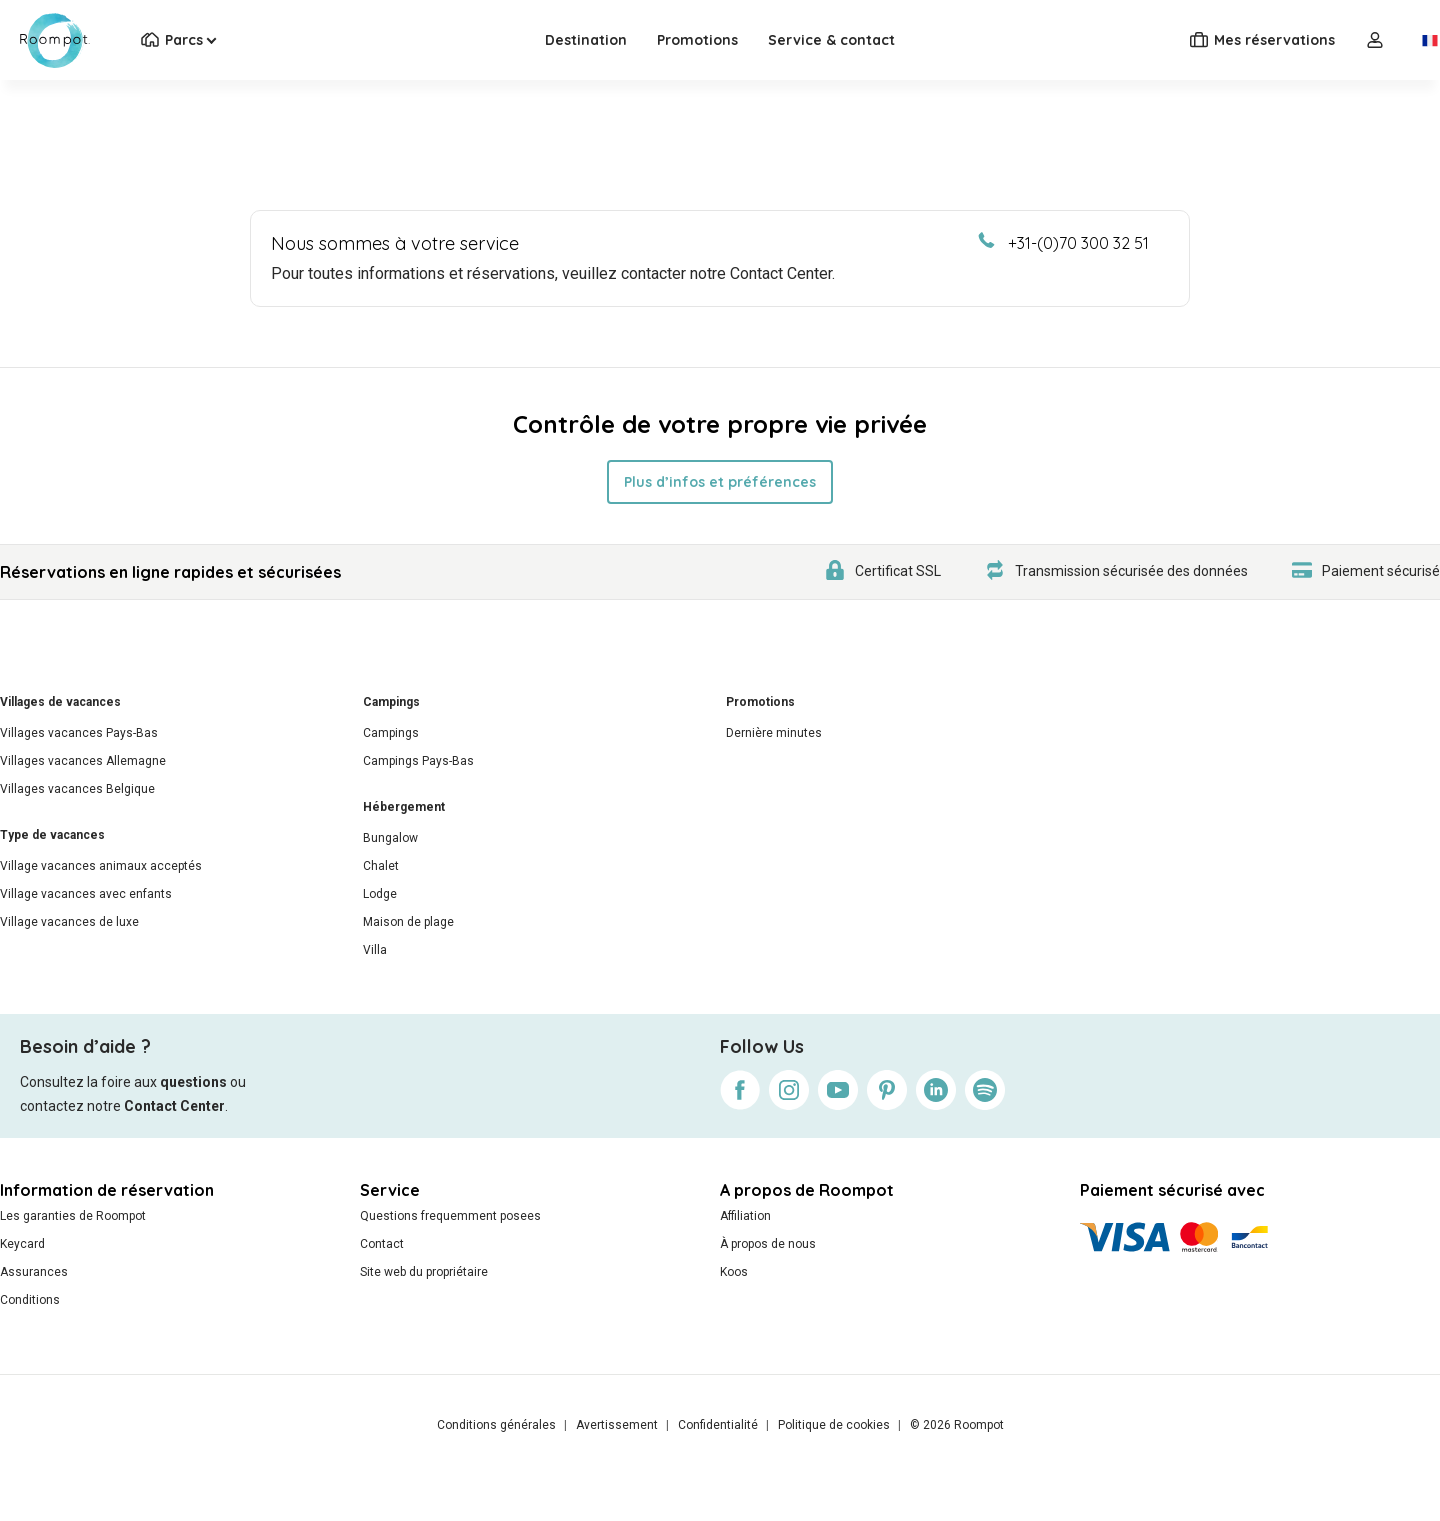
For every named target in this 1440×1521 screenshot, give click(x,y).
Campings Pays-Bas (418, 761)
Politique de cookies (834, 1425)
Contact (382, 1244)
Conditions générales (496, 1425)
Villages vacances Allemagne (83, 761)
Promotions (697, 40)
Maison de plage (408, 922)
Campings (391, 702)
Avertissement (617, 1425)
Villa (375, 950)
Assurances (34, 1272)
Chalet (381, 866)
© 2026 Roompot (957, 1425)
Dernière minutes (774, 733)
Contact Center (174, 1106)
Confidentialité (718, 1425)
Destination (586, 40)
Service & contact (831, 40)
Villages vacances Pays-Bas (79, 733)
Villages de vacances (60, 702)
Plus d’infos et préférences (720, 482)
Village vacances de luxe (69, 922)
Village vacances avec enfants (86, 894)
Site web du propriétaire (424, 1272)
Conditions (30, 1300)
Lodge (380, 894)
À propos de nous (768, 1244)
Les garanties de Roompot (73, 1216)
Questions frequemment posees (450, 1216)
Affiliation (745, 1216)
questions (193, 1082)
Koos (734, 1272)
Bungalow (390, 838)
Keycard (22, 1244)
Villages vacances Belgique (77, 789)
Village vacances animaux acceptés (101, 866)
